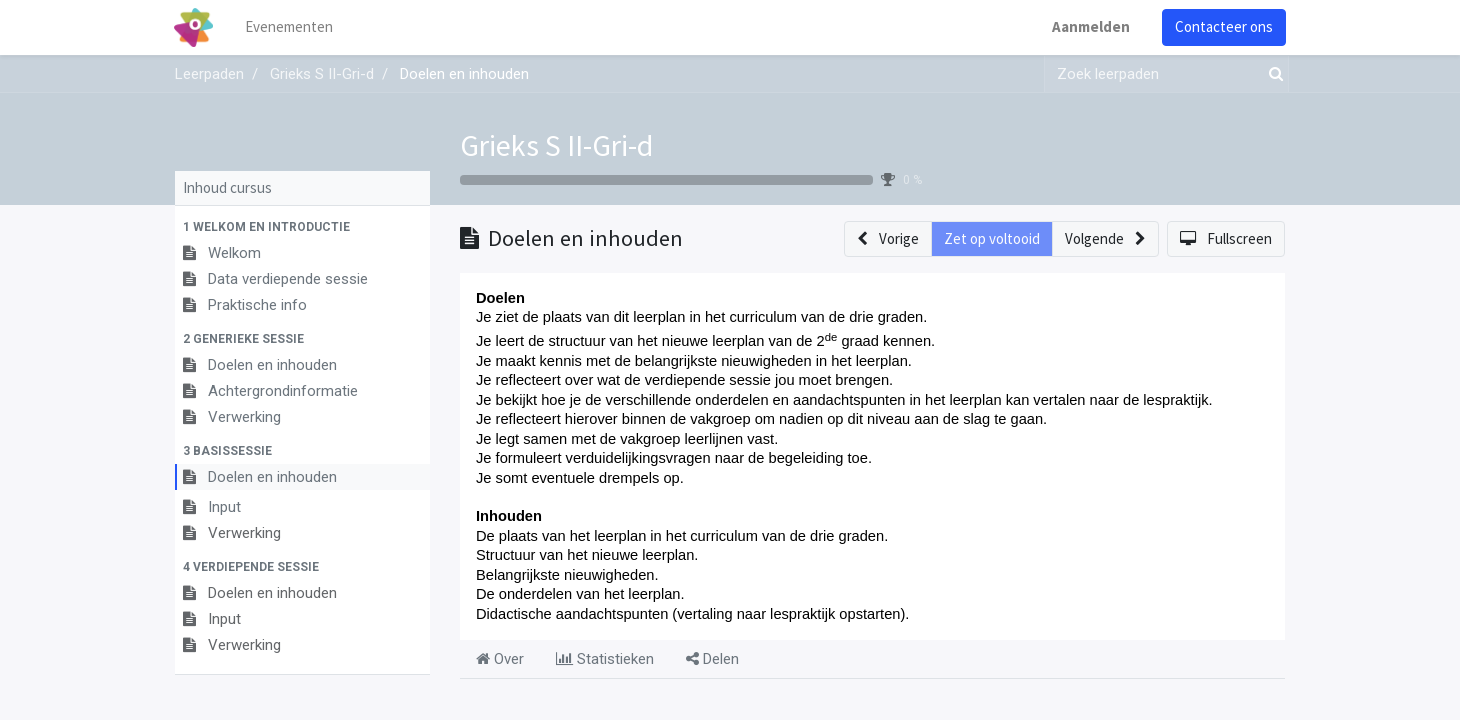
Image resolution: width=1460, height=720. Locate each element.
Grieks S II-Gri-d (556, 145)
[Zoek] (1272, 74)
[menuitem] (290, 27)
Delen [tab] (712, 659)
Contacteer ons (1223, 26)
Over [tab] (500, 659)
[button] (302, 227)
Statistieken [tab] (605, 659)
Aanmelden (1090, 26)
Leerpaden (209, 74)
